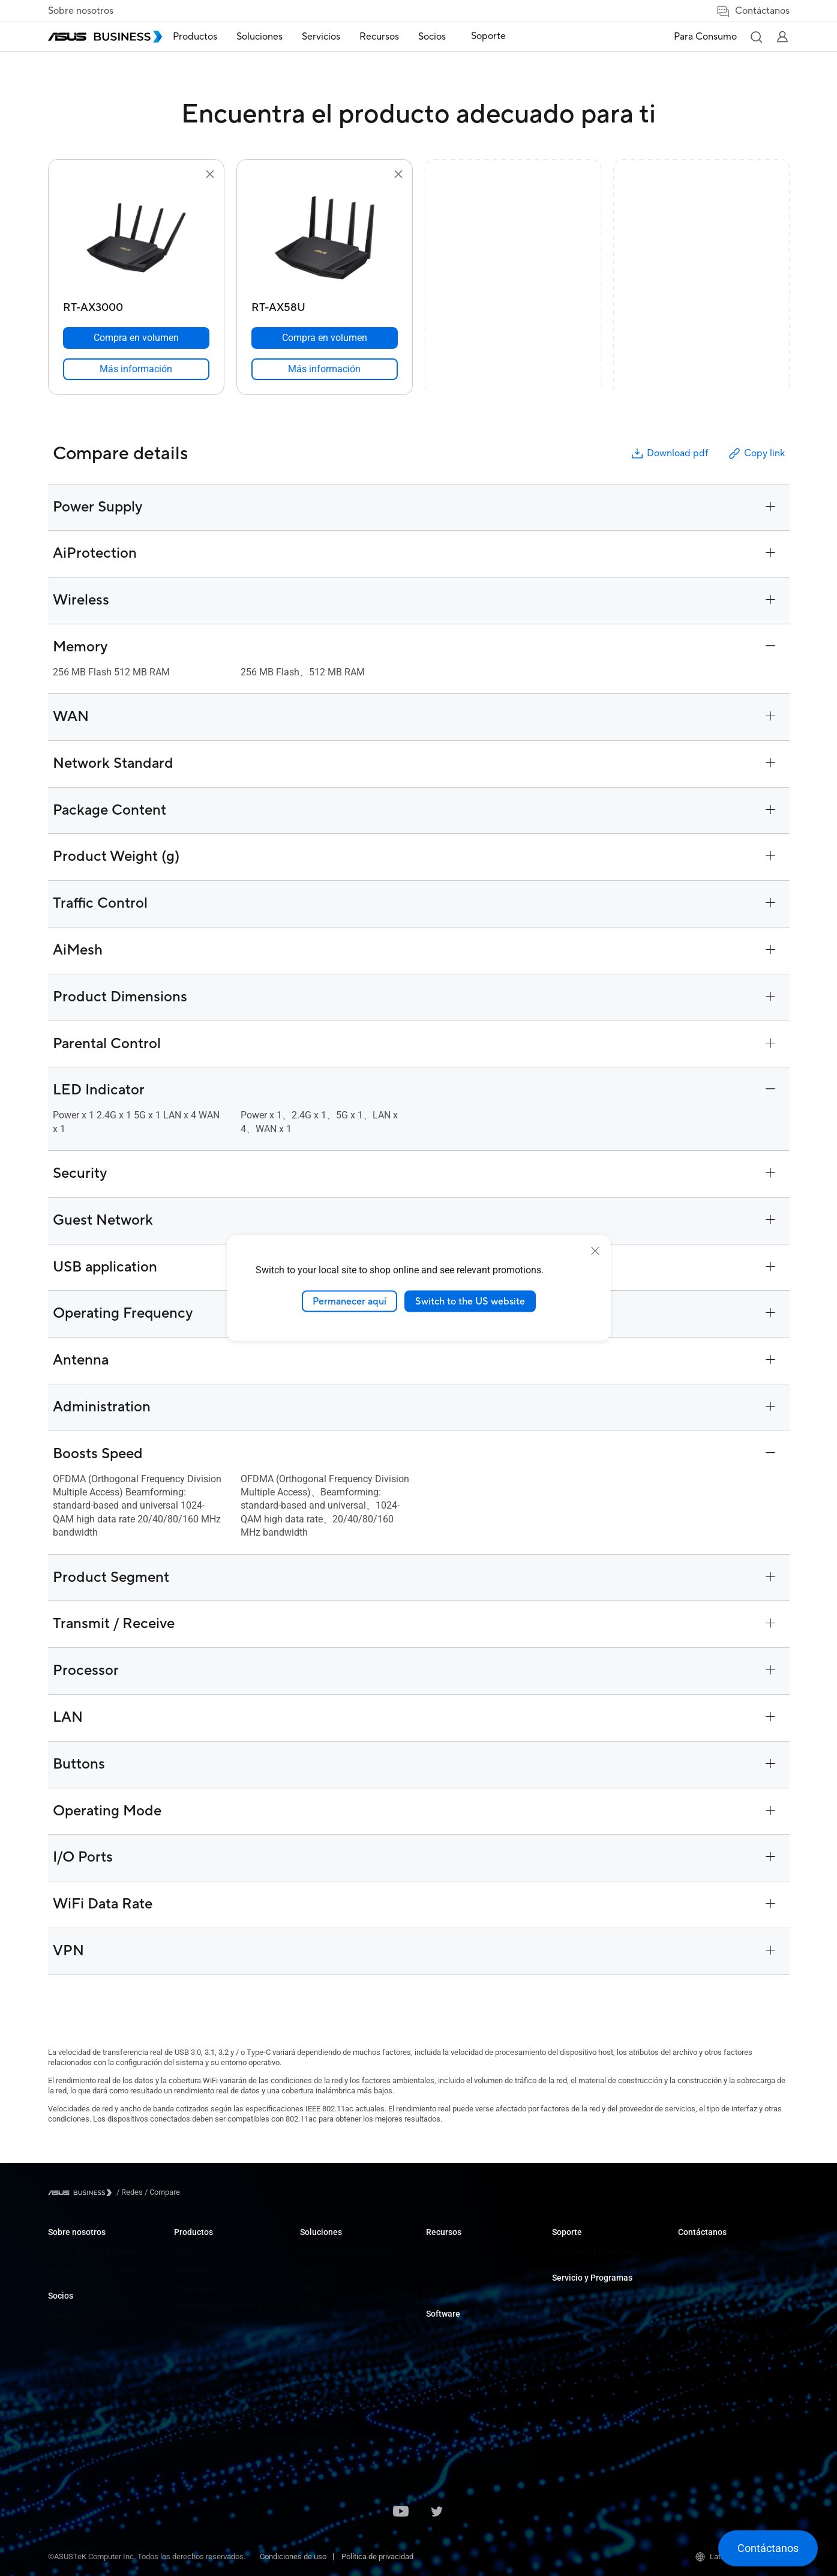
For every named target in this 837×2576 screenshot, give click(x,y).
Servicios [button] (339, 37)
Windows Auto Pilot (459, 2387)
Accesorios (193, 2432)
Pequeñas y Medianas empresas (355, 2252)
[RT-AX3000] (136, 304)
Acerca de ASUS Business (92, 2252)
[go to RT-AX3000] (136, 238)
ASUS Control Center (460, 2351)
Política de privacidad (377, 2556)
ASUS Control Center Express (475, 2369)
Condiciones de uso (293, 2556)
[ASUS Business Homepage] (105, 36)
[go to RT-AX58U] (324, 238)
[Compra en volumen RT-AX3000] (136, 338)
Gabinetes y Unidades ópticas (224, 2396)
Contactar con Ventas (714, 2270)
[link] (136, 369)
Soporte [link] (500, 36)
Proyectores (194, 2288)
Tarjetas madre (199, 2324)
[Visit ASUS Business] (82, 2192)
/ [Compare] (161, 2192)
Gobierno (315, 2425)
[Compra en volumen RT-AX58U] (324, 338)
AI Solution (318, 2443)
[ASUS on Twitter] (436, 2512)
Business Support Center (594, 2252)
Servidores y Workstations (218, 2306)
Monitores (191, 2270)
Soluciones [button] (277, 37)
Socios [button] (450, 37)
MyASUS (440, 2333)
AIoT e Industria (201, 2360)
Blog (433, 2288)
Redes (185, 2378)
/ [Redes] (129, 2192)
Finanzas (315, 2407)
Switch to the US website (470, 1301)
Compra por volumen (713, 2252)
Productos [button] (213, 37)
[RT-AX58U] (324, 304)
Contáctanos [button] (753, 11)
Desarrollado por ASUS (590, 2333)
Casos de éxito (451, 2252)
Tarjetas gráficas (202, 2342)
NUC (181, 2252)
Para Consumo (705, 37)
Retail (309, 2306)
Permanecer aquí (349, 1301)
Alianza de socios (77, 2315)
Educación (317, 2288)
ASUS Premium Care (586, 2297)
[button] (756, 36)
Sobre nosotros (80, 11)
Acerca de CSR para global (92, 2270)
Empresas (317, 2270)
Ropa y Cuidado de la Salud (219, 2414)
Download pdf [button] (669, 453)
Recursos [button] (397, 37)
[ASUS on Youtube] (400, 2512)
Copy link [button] (756, 453)
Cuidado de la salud (333, 2324)
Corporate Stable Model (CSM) (603, 2315)
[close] (595, 1250)
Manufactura (322, 2342)
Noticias (440, 2270)
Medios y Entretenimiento (343, 2389)
